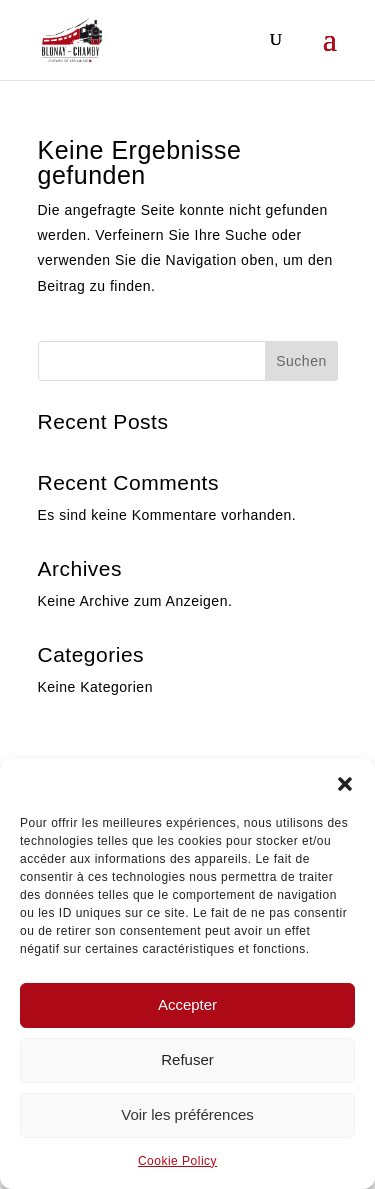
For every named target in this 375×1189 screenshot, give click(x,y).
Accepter (187, 1004)
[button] (345, 784)
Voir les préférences (187, 1114)
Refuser (187, 1059)
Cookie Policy (177, 1161)
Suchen (301, 361)
